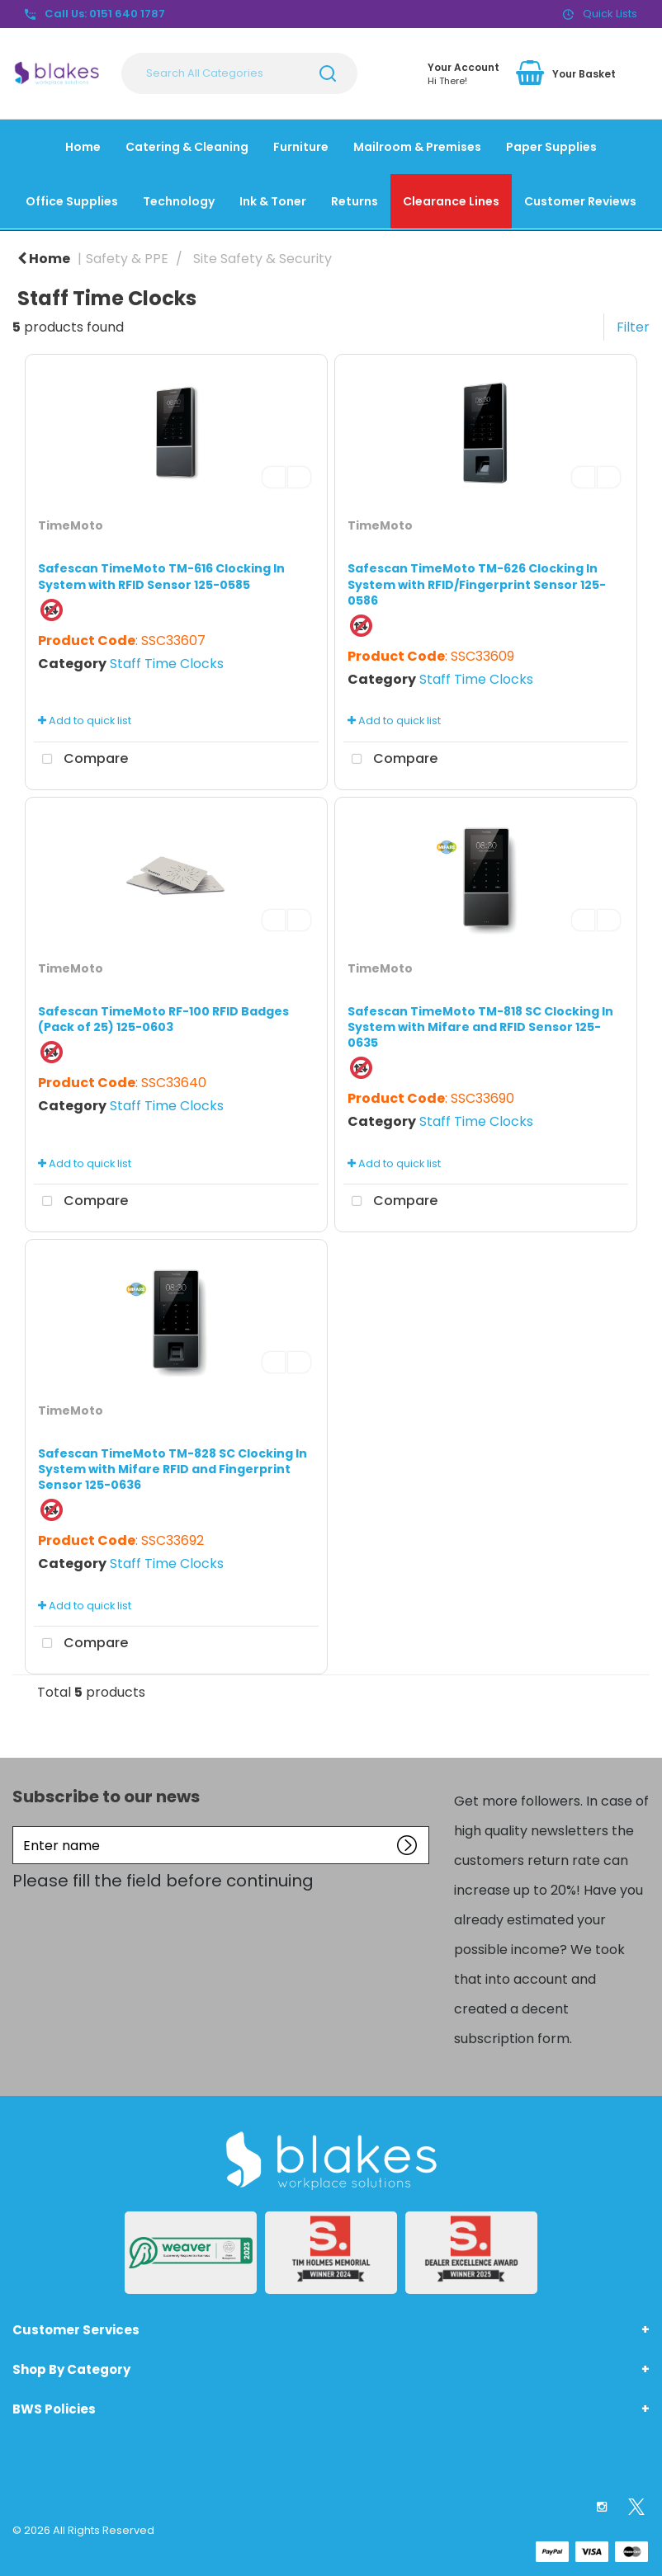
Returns (354, 201)
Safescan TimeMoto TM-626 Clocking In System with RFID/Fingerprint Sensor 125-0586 (477, 584)
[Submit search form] (328, 73)
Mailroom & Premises (417, 147)
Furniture (301, 147)
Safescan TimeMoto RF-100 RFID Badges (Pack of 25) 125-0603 (163, 1019)
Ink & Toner (272, 201)
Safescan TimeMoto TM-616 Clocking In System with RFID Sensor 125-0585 (161, 576)
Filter (633, 327)
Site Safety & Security (262, 258)
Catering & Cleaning (186, 147)
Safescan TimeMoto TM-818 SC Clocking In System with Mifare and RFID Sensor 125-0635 (480, 1027)
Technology (179, 201)
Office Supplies (72, 201)
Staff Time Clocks (167, 663)
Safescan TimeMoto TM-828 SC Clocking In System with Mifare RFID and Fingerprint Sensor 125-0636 (172, 1469)
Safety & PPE (127, 258)
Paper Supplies (551, 147)
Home (83, 147)
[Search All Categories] (239, 73)
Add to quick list (84, 720)
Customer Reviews (580, 201)
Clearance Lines (451, 201)
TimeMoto (70, 525)
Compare (81, 759)
